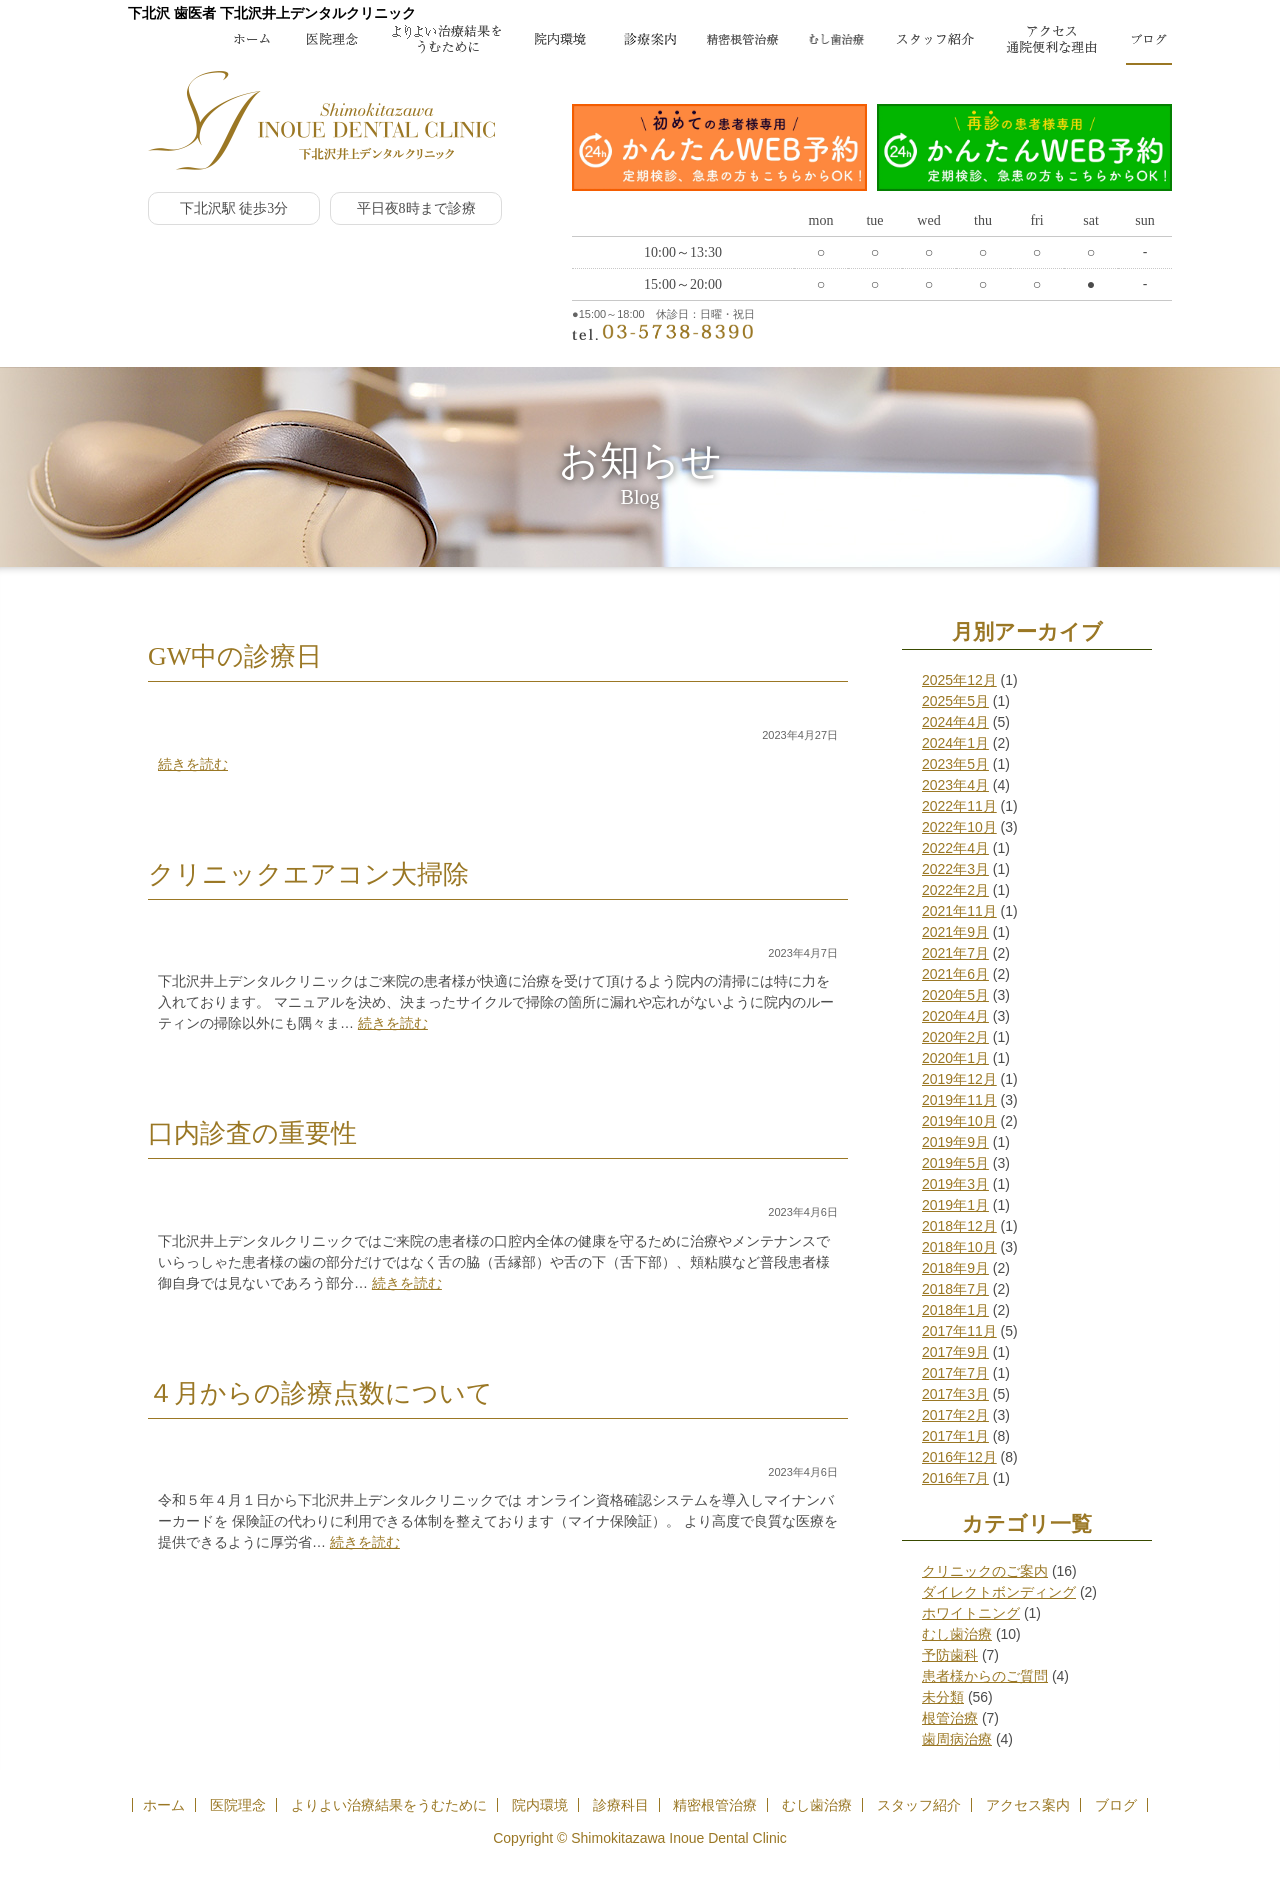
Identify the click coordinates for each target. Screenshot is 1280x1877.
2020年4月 (955, 1016)
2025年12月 (959, 680)
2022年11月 (959, 806)
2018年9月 (955, 1268)
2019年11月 (959, 1100)
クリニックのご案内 (985, 1571)
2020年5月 (955, 995)
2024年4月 (955, 722)
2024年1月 (955, 743)
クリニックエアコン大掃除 (308, 874)
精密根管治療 (715, 1805)
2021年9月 (955, 932)
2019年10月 (959, 1121)
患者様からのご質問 (985, 1676)
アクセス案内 (1028, 1805)
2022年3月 (955, 869)
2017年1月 (955, 1436)
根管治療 (950, 1718)
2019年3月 (955, 1184)
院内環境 (540, 1805)
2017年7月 (955, 1373)
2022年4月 (955, 848)
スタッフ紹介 (919, 1805)
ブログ (1116, 1805)
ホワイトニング (971, 1613)
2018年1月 (955, 1310)
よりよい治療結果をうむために (389, 1805)
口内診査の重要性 (252, 1133)
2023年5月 (955, 764)
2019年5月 (955, 1163)
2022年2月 (955, 890)
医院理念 (238, 1805)
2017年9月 (955, 1352)
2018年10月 (959, 1247)
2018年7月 (955, 1289)
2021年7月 (955, 953)
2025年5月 (955, 701)
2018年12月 (959, 1226)
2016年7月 (955, 1478)
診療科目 (621, 1805)
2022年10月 (959, 827)
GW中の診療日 (235, 656)
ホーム (164, 1805)
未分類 (943, 1697)
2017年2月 (955, 1415)
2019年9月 (955, 1142)
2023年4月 (955, 785)
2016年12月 (959, 1457)
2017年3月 (955, 1394)
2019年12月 (959, 1079)
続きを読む (193, 764)
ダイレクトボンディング (999, 1592)
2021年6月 (955, 974)
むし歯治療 (957, 1634)
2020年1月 (955, 1058)
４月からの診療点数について (320, 1393)
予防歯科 (950, 1655)
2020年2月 (955, 1037)
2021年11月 (959, 911)
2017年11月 (959, 1331)
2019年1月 (955, 1205)
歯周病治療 (957, 1739)
